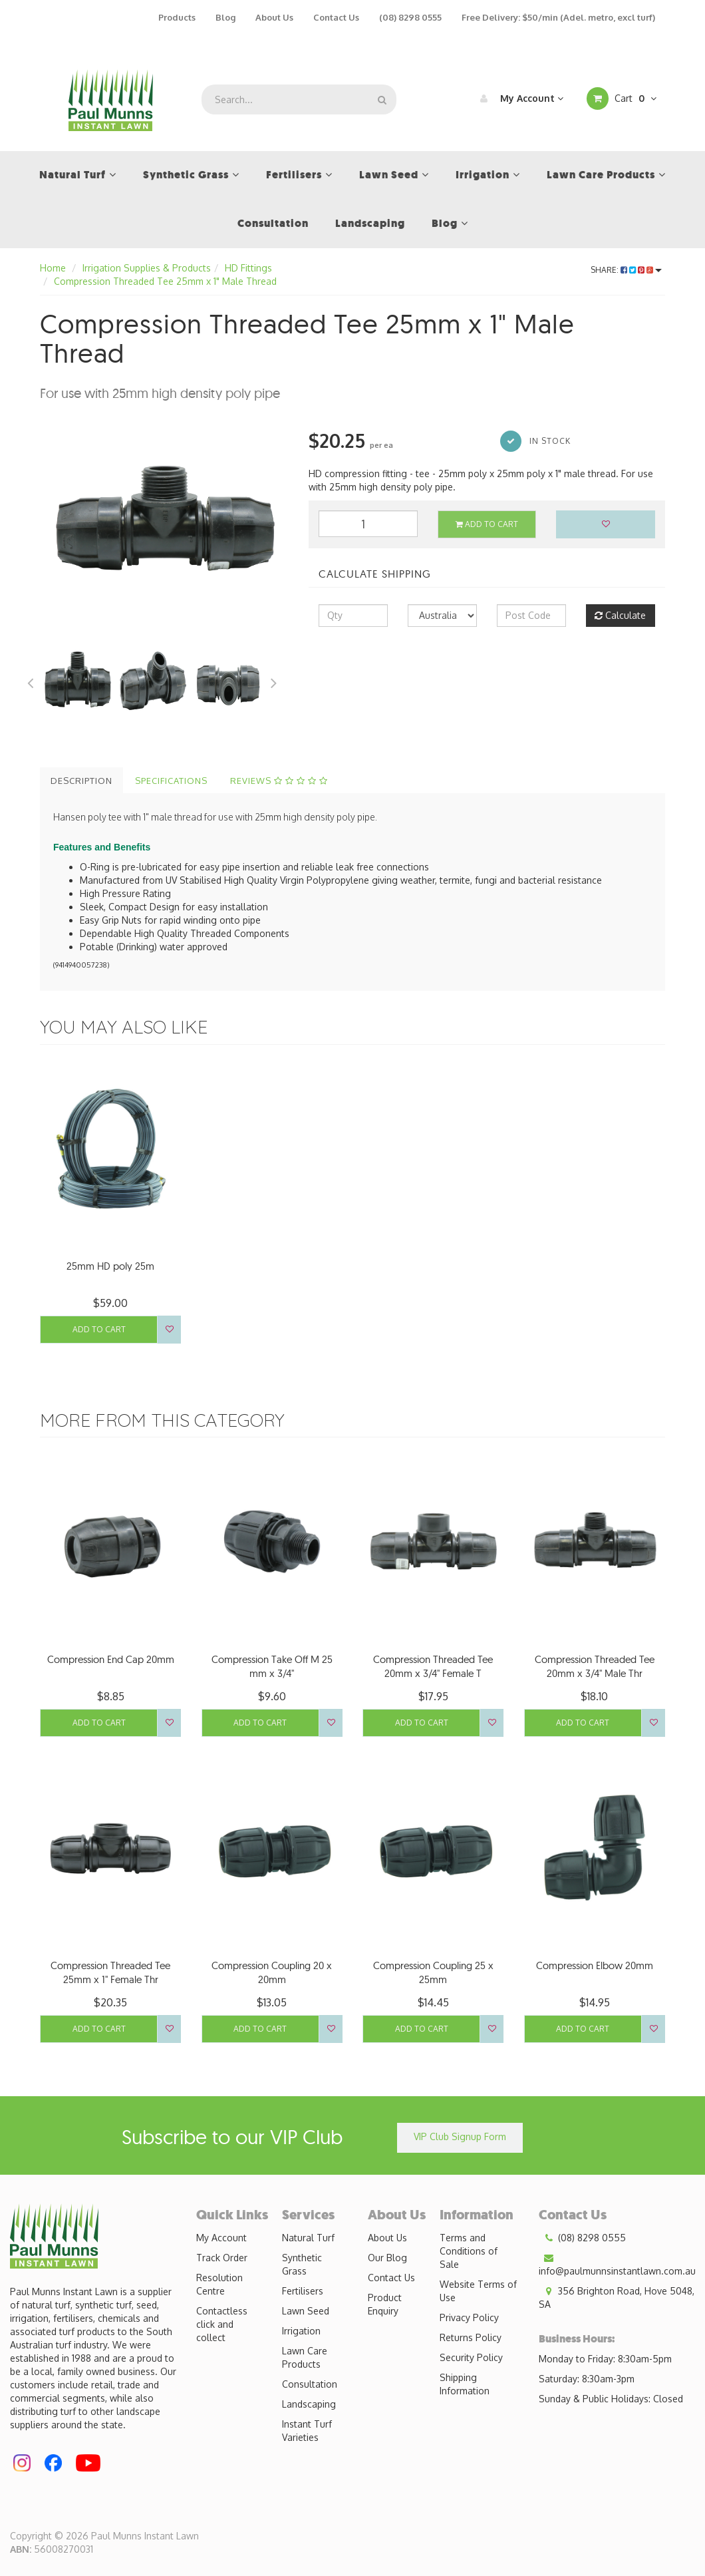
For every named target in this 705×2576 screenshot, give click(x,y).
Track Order (221, 2257)
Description (81, 780)
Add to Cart (487, 524)
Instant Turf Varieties (307, 2430)
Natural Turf (308, 2237)
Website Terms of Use (478, 2291)
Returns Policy (470, 2337)
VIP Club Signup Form (460, 2136)
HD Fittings (248, 268)
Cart (621, 98)
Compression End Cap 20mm (110, 1659)
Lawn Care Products (304, 2357)
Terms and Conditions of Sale (468, 2251)
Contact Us (336, 17)
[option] (164, 520)
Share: (626, 270)
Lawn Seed (305, 2310)
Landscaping (309, 2404)
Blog (225, 17)
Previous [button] (30, 680)
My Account (518, 98)
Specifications (171, 780)
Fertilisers (302, 2291)
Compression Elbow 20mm (594, 1965)
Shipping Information (465, 2384)
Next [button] (274, 680)
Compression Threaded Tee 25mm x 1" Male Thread (165, 281)
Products (177, 17)
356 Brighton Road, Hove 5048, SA (616, 2297)
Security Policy (471, 2357)
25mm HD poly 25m (110, 1266)
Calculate (620, 615)
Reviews (279, 780)
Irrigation (301, 2330)
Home (53, 268)
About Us (274, 17)
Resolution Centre (219, 2284)
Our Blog (387, 2257)
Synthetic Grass (302, 2264)
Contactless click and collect (221, 2324)
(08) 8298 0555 (410, 17)
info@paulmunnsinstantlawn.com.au (617, 2264)
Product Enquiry (385, 2304)
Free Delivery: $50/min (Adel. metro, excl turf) (558, 17)
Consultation (309, 2384)
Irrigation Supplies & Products (146, 268)
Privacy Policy (469, 2317)
